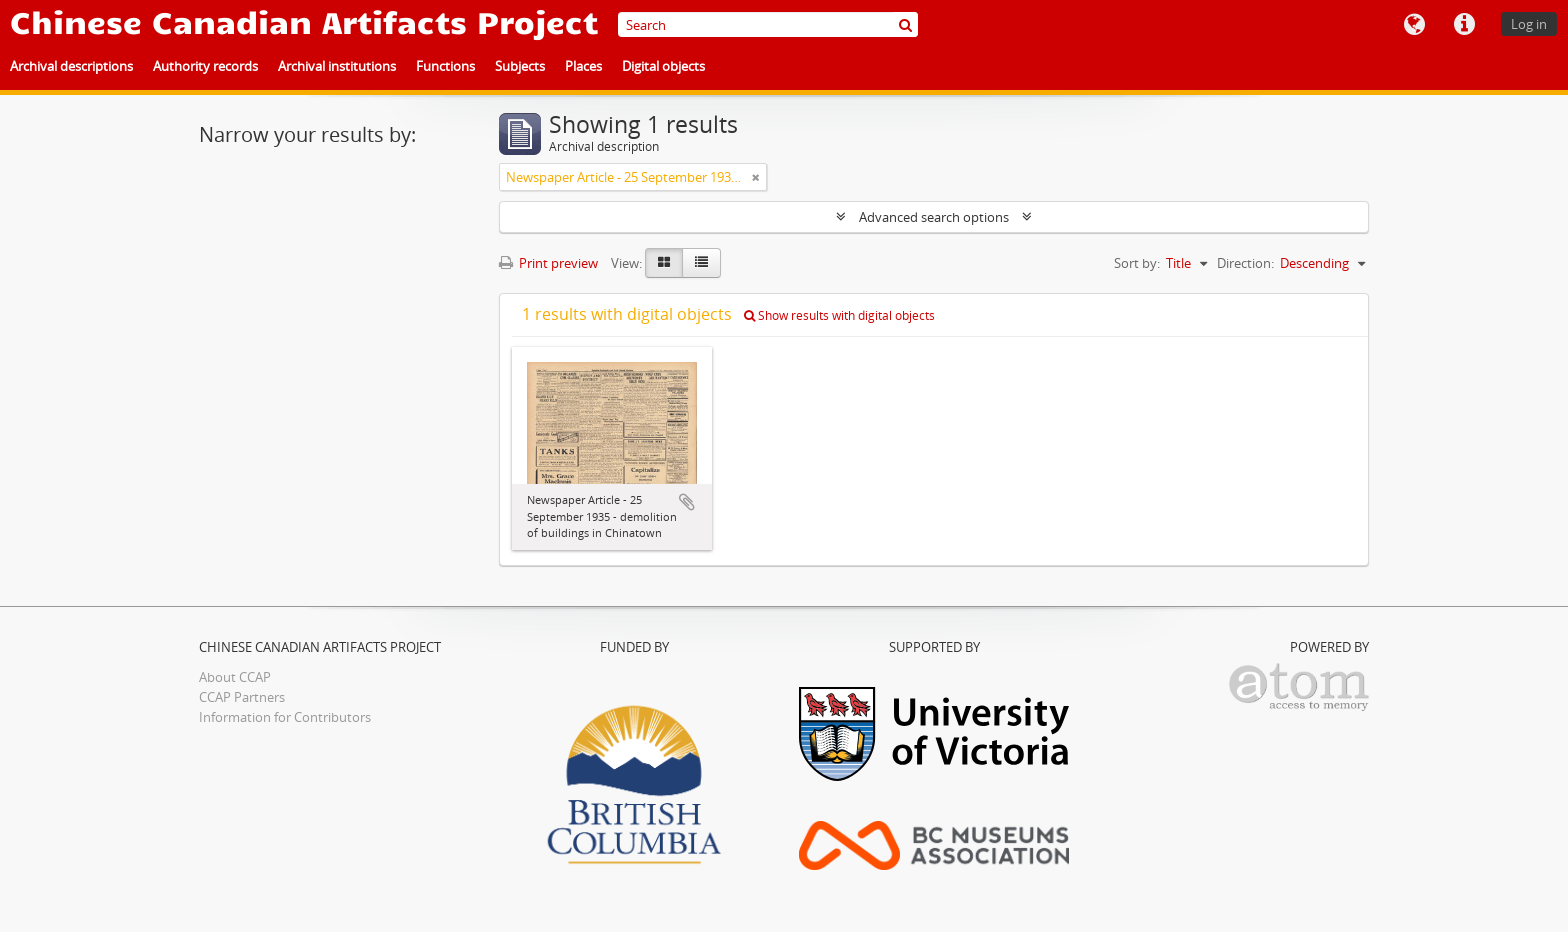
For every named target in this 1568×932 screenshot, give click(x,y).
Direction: (1245, 263)
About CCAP (235, 677)
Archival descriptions (71, 66)
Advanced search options (934, 217)
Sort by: (1137, 263)
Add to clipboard (687, 502)
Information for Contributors (285, 717)
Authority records (205, 66)
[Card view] (664, 263)
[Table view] (701, 263)
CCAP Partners (242, 697)
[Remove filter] (756, 177)
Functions (445, 66)
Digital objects (663, 66)
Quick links (1464, 25)
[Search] (768, 24)
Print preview (548, 263)
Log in (1529, 24)
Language (1414, 25)
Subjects (520, 66)
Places (583, 66)
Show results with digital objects (839, 315)
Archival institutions (337, 66)
